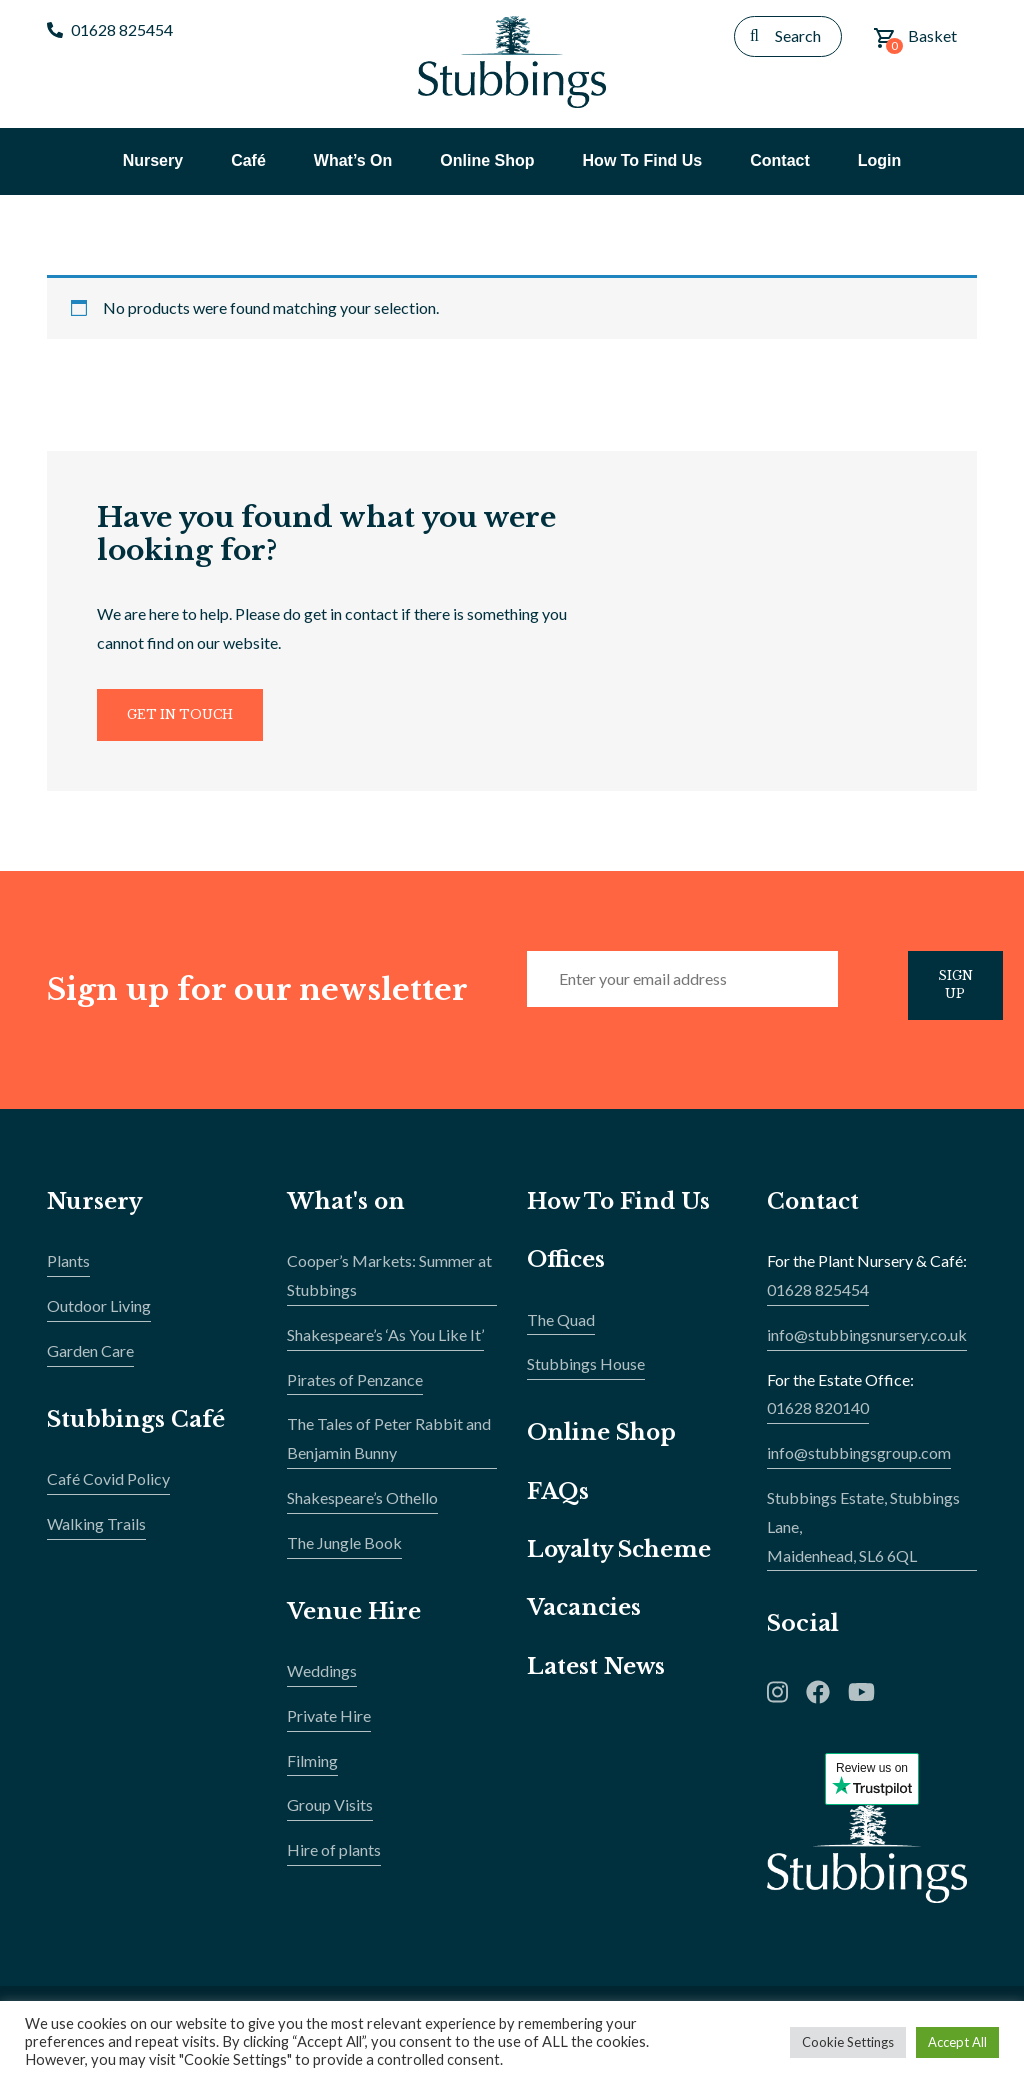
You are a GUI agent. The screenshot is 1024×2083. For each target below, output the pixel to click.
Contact (814, 1211)
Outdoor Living (99, 1315)
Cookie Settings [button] (848, 2042)
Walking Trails (96, 1533)
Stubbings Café (137, 1428)
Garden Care (90, 1360)
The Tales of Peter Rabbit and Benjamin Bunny (389, 1448)
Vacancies (585, 1617)
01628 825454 (110, 29)
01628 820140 (818, 1417)
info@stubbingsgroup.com (859, 1462)
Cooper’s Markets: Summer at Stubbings (389, 1285)
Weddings (322, 1680)
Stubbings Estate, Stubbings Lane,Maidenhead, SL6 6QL (863, 1536)
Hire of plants (334, 1859)
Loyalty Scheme (621, 1559)
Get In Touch (184, 720)
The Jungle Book (344, 1552)
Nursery (95, 1211)
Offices (566, 1269)
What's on (346, 1211)
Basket (915, 40)
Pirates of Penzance (355, 1388)
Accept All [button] (957, 2042)
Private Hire (329, 1725)
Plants (68, 1270)
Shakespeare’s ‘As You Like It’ (385, 1344)
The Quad (561, 1328)
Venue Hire (355, 1620)
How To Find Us (621, 1211)
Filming (312, 1769)
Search (798, 35)
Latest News (596, 1675)
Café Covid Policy (108, 1488)
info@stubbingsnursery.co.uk (867, 1344)
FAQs (558, 1500)
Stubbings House (586, 1373)
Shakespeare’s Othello (362, 1507)
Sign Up (959, 993)
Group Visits (330, 1814)
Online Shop (602, 1442)
